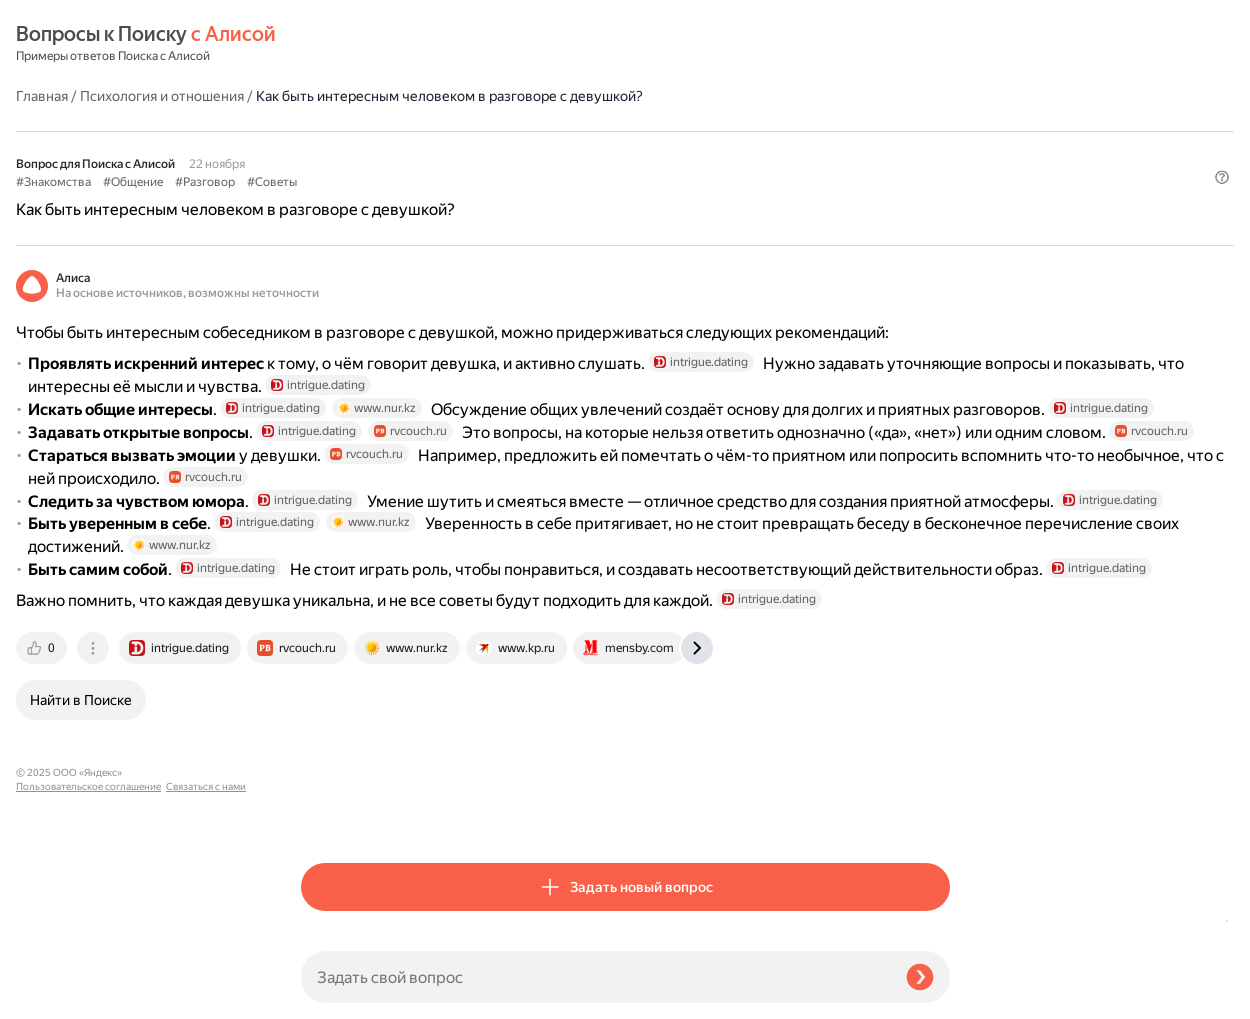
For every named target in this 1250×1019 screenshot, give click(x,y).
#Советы (557, 131)
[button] (938, 164)
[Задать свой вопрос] (595, 977)
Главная (327, 44)
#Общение (418, 131)
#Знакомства (338, 131)
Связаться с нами (56, 995)
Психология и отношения (447, 44)
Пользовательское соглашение (88, 981)
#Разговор (490, 131)
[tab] (328, 813)
